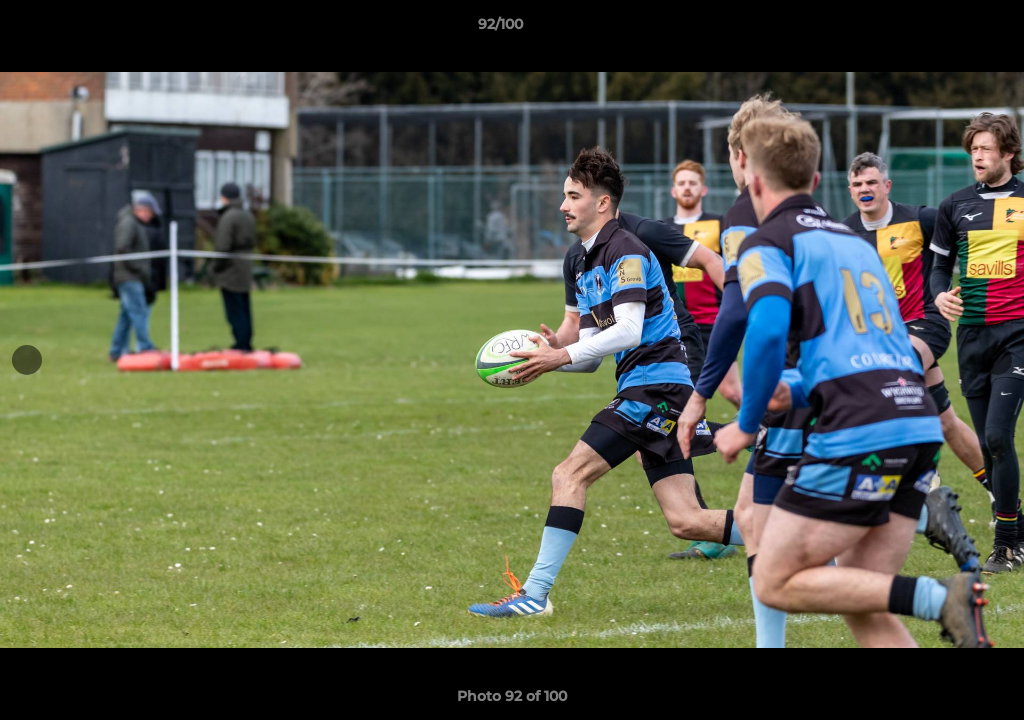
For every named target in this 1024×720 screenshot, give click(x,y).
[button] (940, 29)
